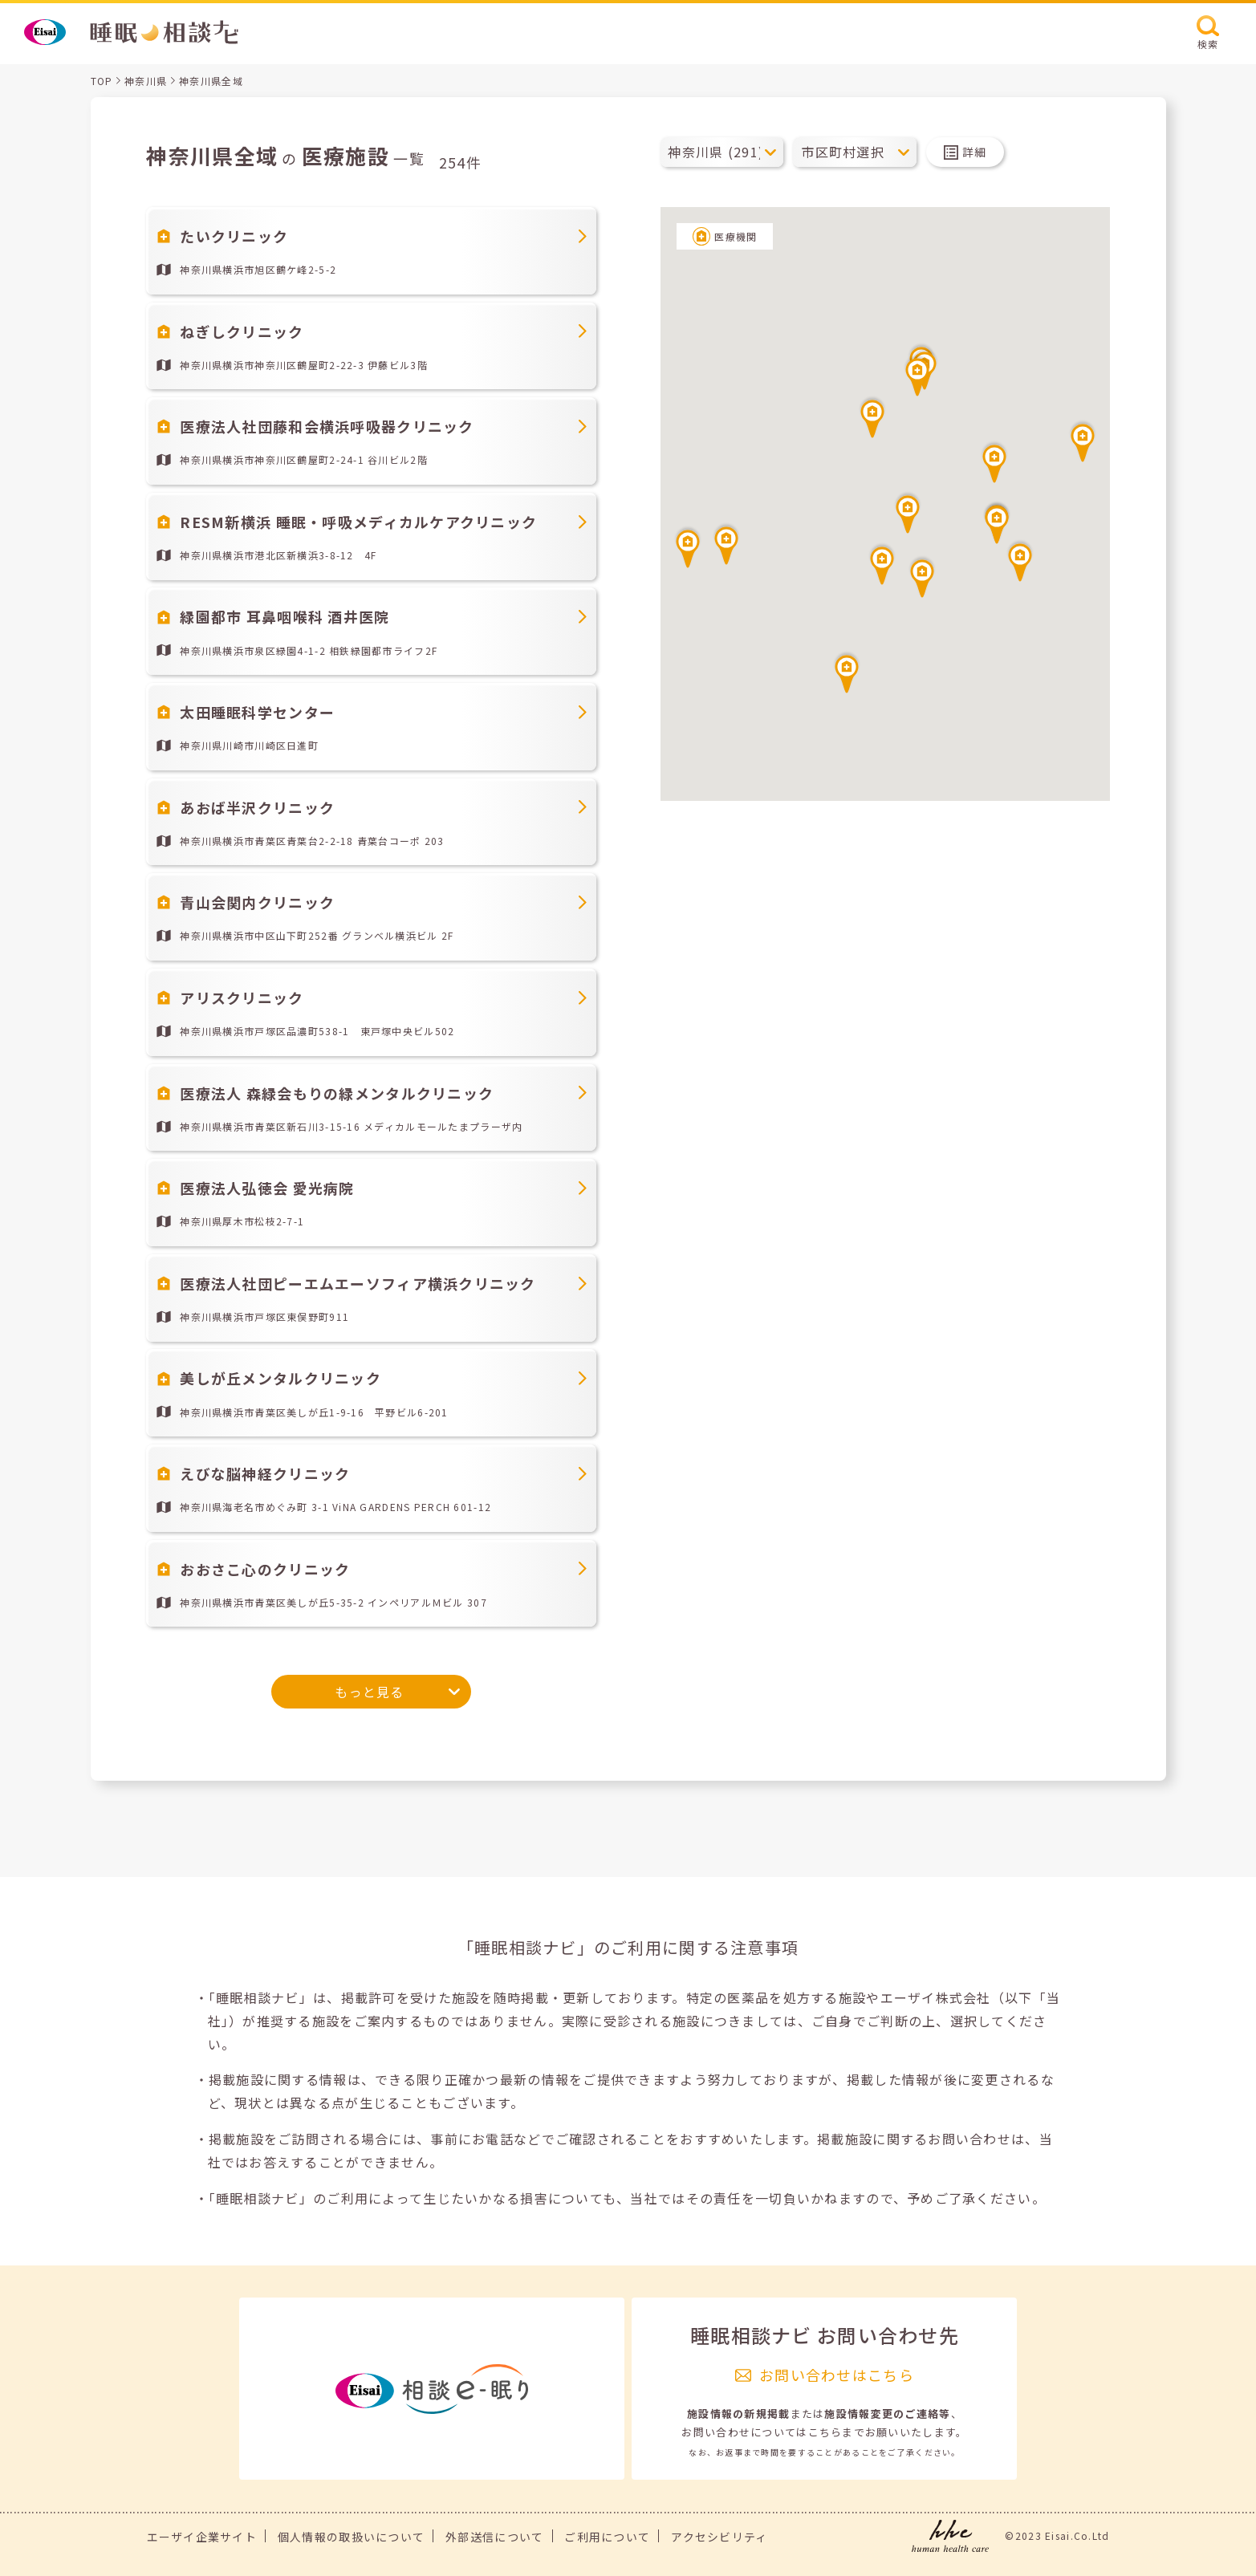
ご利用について (607, 2537)
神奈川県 (145, 80)
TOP (102, 80)
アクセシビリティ (719, 2537)
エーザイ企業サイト (202, 2537)
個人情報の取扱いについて (351, 2537)
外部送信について (494, 2537)
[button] (907, 512)
